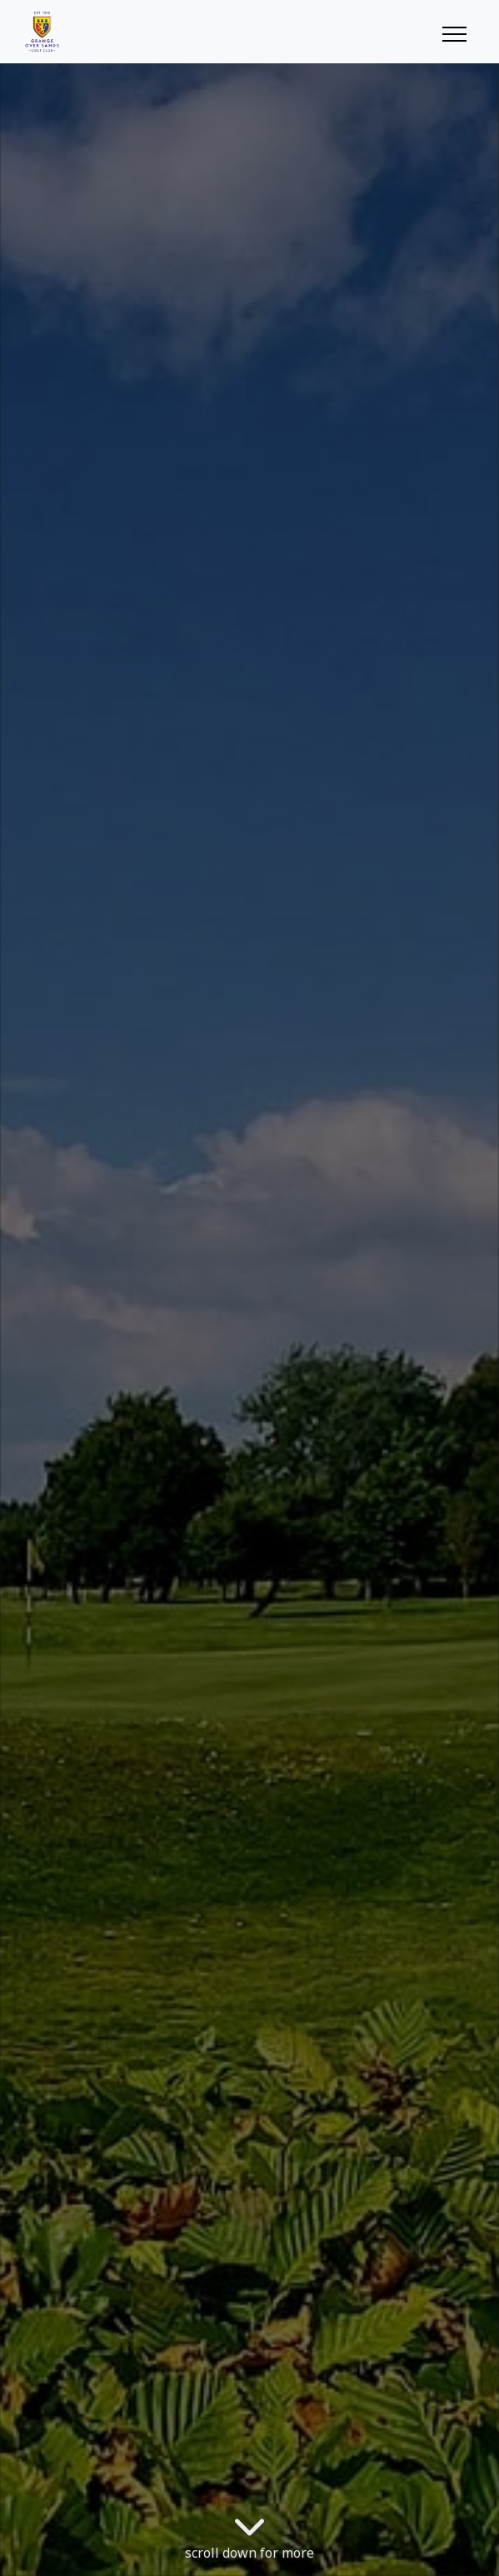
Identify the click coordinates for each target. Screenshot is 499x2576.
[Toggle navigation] (453, 31)
